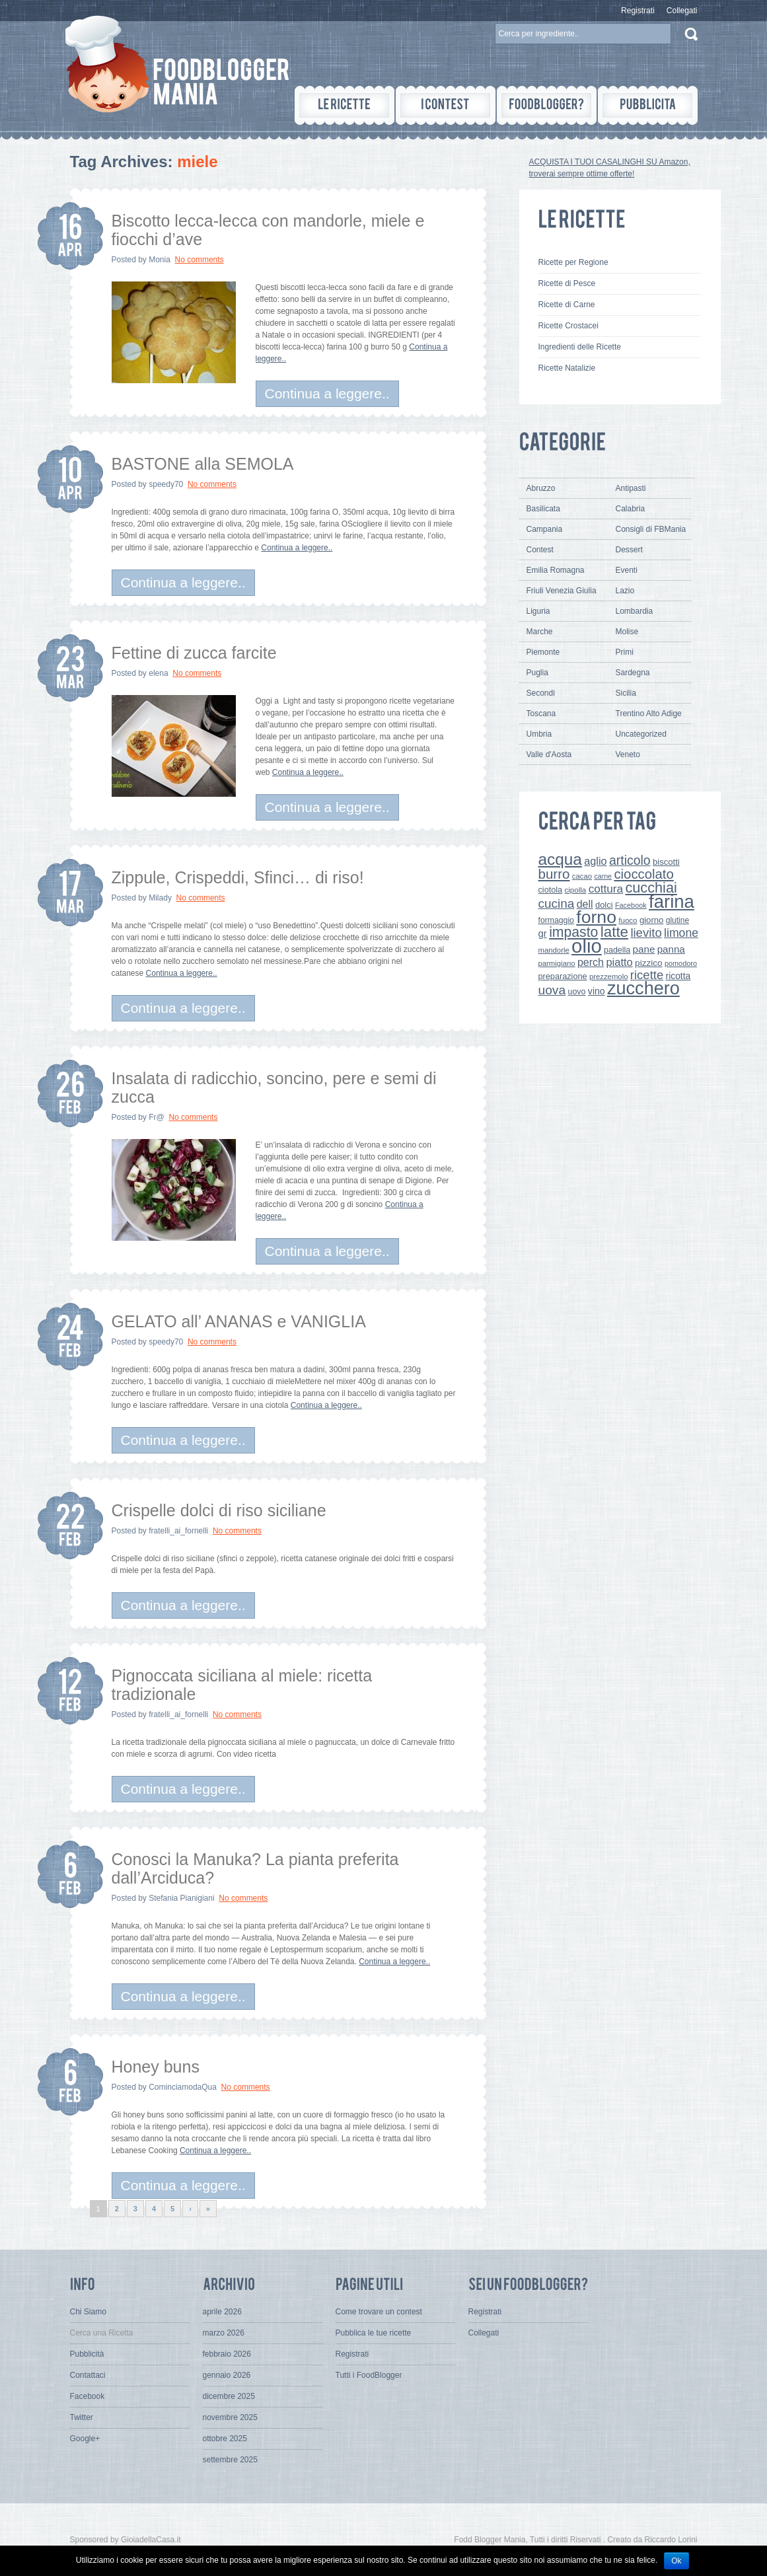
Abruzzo (541, 488)
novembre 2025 (230, 2417)
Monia (159, 259)
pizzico (649, 963)
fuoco (627, 920)
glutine (677, 920)
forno (596, 917)
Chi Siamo (88, 2311)
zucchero (643, 988)
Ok (676, 2560)
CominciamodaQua (183, 2087)
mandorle (553, 950)
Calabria (630, 508)
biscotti (666, 862)
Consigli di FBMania (651, 529)
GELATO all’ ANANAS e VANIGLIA (239, 1321)
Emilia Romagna (556, 570)
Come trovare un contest (379, 2311)
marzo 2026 (223, 2332)
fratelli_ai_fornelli (178, 1530)
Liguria (538, 611)
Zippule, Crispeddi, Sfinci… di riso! (238, 877)
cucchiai (650, 887)
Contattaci (88, 2375)
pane (644, 949)
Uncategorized (641, 734)
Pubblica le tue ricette (374, 2332)
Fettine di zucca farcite (194, 653)
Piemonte (543, 652)
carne (603, 876)
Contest (540, 549)
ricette (646, 975)
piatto (619, 962)
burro (554, 873)
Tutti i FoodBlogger (369, 2375)
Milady (160, 897)
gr (542, 933)
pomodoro (681, 963)
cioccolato (643, 874)
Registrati (638, 10)
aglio (595, 861)
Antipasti (631, 488)
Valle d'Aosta (549, 754)
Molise (627, 631)
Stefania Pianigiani (181, 1898)
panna (671, 949)
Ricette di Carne (566, 304)
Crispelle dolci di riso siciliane (219, 1510)
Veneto (628, 754)
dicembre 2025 (229, 2396)
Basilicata (543, 508)
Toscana (541, 713)
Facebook (631, 905)
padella (617, 950)
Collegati (682, 10)
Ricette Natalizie (567, 368)
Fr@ (156, 1117)
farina (671, 901)
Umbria (539, 734)
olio (586, 946)
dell (585, 904)
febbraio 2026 (227, 2354)
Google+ (85, 2438)
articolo (630, 860)
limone (681, 932)
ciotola (550, 890)
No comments (199, 259)
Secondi (541, 693)
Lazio (625, 590)
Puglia (537, 672)
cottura (606, 888)
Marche (540, 631)
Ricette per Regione (573, 262)
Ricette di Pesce (567, 283)
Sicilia (626, 693)
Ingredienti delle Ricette (579, 346)
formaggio (556, 920)
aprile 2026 (222, 2311)
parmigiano (556, 963)
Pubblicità (87, 2354)
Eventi (627, 570)
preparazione (562, 976)
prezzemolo (608, 976)
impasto (573, 931)
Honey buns (156, 2066)
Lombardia (634, 611)
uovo (577, 991)
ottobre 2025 (225, 2438)
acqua (560, 859)
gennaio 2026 (227, 2375)
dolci (604, 905)
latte (614, 932)
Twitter (81, 2417)
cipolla (576, 890)
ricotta (678, 976)
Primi (625, 652)
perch (590, 962)
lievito (645, 932)
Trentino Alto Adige (649, 713)
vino (596, 991)
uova (552, 990)
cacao (582, 876)
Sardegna (633, 672)
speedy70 (166, 484)
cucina (556, 903)
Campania (545, 529)
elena (158, 673)
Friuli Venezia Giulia (562, 590)
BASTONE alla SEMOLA (203, 464)
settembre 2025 (230, 2459)
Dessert (629, 549)
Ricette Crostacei (568, 325)
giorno (651, 920)
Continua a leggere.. (327, 393)
